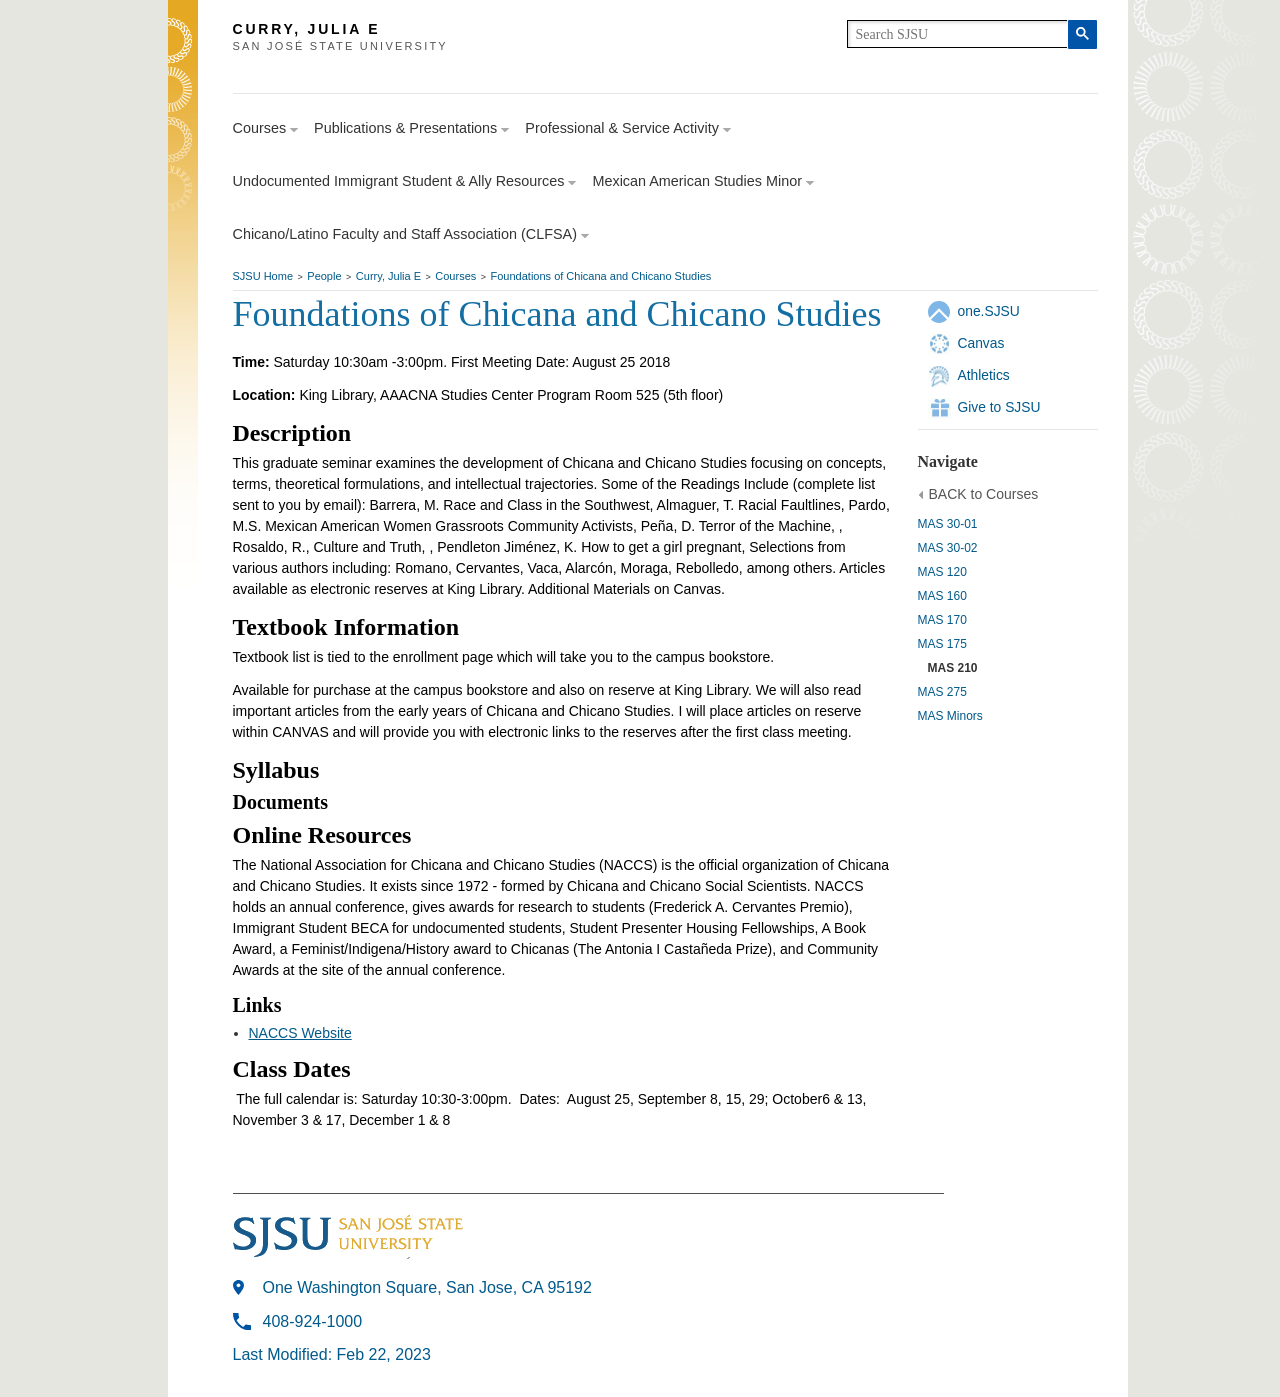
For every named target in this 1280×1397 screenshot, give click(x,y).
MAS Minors (950, 716)
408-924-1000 (313, 1321)
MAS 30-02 (948, 548)
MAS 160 (942, 596)
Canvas (981, 343)
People (324, 276)
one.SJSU (989, 311)
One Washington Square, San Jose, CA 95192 (427, 1287)
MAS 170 (942, 620)
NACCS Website (300, 1033)
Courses (455, 276)
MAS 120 (942, 572)
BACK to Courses (984, 494)
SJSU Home (263, 276)
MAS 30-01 (948, 524)
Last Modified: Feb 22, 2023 (332, 1354)
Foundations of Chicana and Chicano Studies (601, 276)
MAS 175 (942, 644)
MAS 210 (953, 668)
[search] (957, 34)
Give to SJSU (999, 407)
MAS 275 (942, 692)
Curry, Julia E (388, 276)
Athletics (984, 375)
